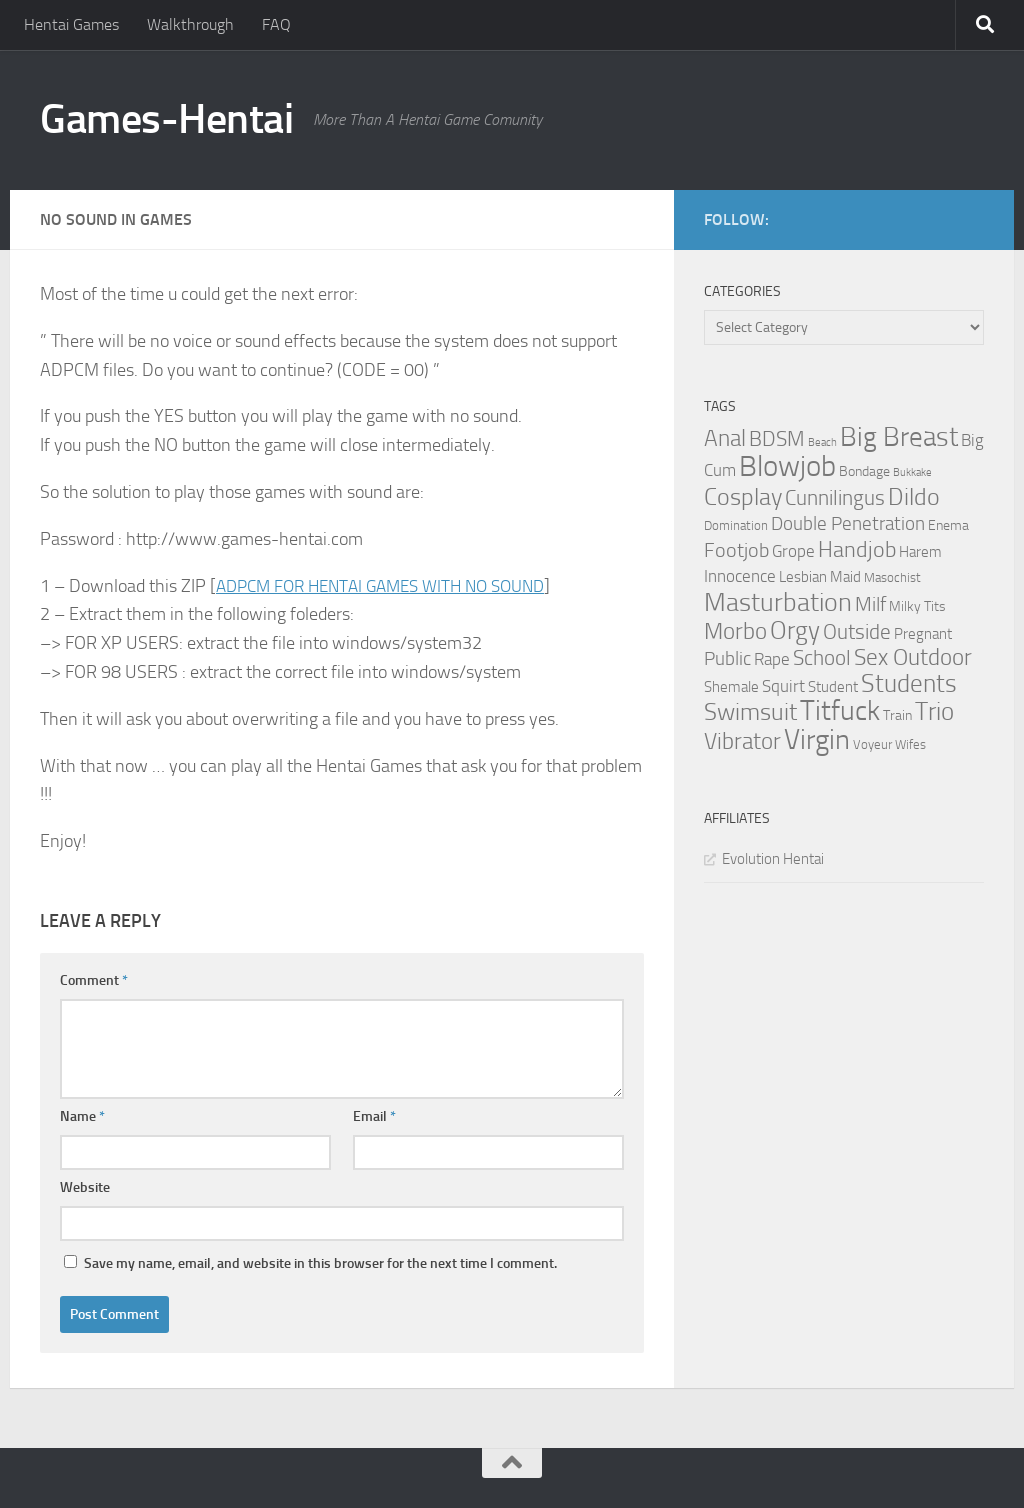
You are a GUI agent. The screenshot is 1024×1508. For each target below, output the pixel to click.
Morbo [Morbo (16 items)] (735, 631)
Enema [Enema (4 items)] (948, 525)
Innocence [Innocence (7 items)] (740, 576)
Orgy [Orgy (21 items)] (795, 630)
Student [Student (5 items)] (833, 687)
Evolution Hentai (773, 859)
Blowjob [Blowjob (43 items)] (787, 466)
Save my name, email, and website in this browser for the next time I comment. (320, 1263)
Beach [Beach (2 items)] (822, 442)
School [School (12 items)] (822, 658)
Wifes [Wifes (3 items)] (910, 744)
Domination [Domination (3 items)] (736, 525)
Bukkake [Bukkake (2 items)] (912, 472)
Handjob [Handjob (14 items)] (857, 550)
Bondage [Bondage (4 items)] (864, 471)
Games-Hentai (166, 119)
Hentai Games (71, 24)
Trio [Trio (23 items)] (934, 711)
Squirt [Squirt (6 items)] (783, 686)
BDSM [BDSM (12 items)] (777, 439)
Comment (94, 980)
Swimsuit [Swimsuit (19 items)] (750, 712)
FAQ (276, 24)
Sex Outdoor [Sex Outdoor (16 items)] (913, 657)
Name (82, 1116)
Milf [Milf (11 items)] (870, 604)
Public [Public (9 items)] (727, 658)
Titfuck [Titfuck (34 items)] (840, 710)
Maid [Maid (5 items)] (845, 577)
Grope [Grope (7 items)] (793, 551)
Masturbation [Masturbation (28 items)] (778, 602)
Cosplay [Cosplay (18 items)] (743, 497)
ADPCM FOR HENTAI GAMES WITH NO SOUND (392, 586)
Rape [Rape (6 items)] (772, 659)
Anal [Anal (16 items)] (725, 438)
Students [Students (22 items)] (909, 683)
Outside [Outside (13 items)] (857, 631)
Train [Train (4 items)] (897, 715)
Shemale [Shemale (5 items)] (731, 687)
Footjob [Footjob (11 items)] (736, 550)
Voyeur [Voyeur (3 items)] (872, 744)
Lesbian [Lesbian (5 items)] (803, 577)
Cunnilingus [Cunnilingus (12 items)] (835, 498)
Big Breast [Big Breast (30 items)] (899, 437)
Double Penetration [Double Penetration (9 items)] (848, 523)
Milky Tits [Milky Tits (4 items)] (917, 606)
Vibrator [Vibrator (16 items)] (742, 741)
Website (85, 1187)
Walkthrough (190, 24)
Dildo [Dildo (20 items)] (914, 497)
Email (374, 1116)
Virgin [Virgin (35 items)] (817, 739)
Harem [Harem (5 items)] (920, 552)
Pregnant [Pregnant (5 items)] (923, 634)
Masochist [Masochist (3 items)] (892, 577)
